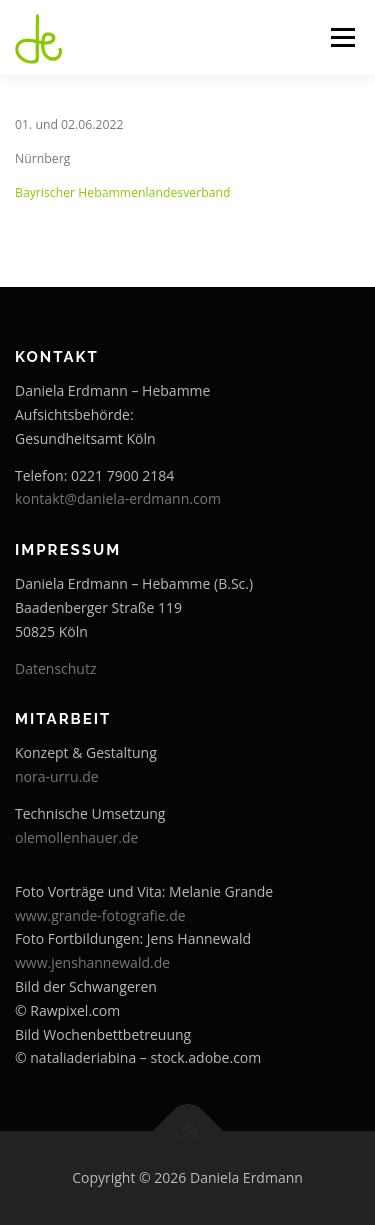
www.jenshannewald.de (92, 962)
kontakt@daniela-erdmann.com (118, 498)
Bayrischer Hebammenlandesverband (122, 192)
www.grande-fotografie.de (100, 915)
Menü (341, 37)
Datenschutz (55, 668)
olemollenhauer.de (76, 837)
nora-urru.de (57, 776)
